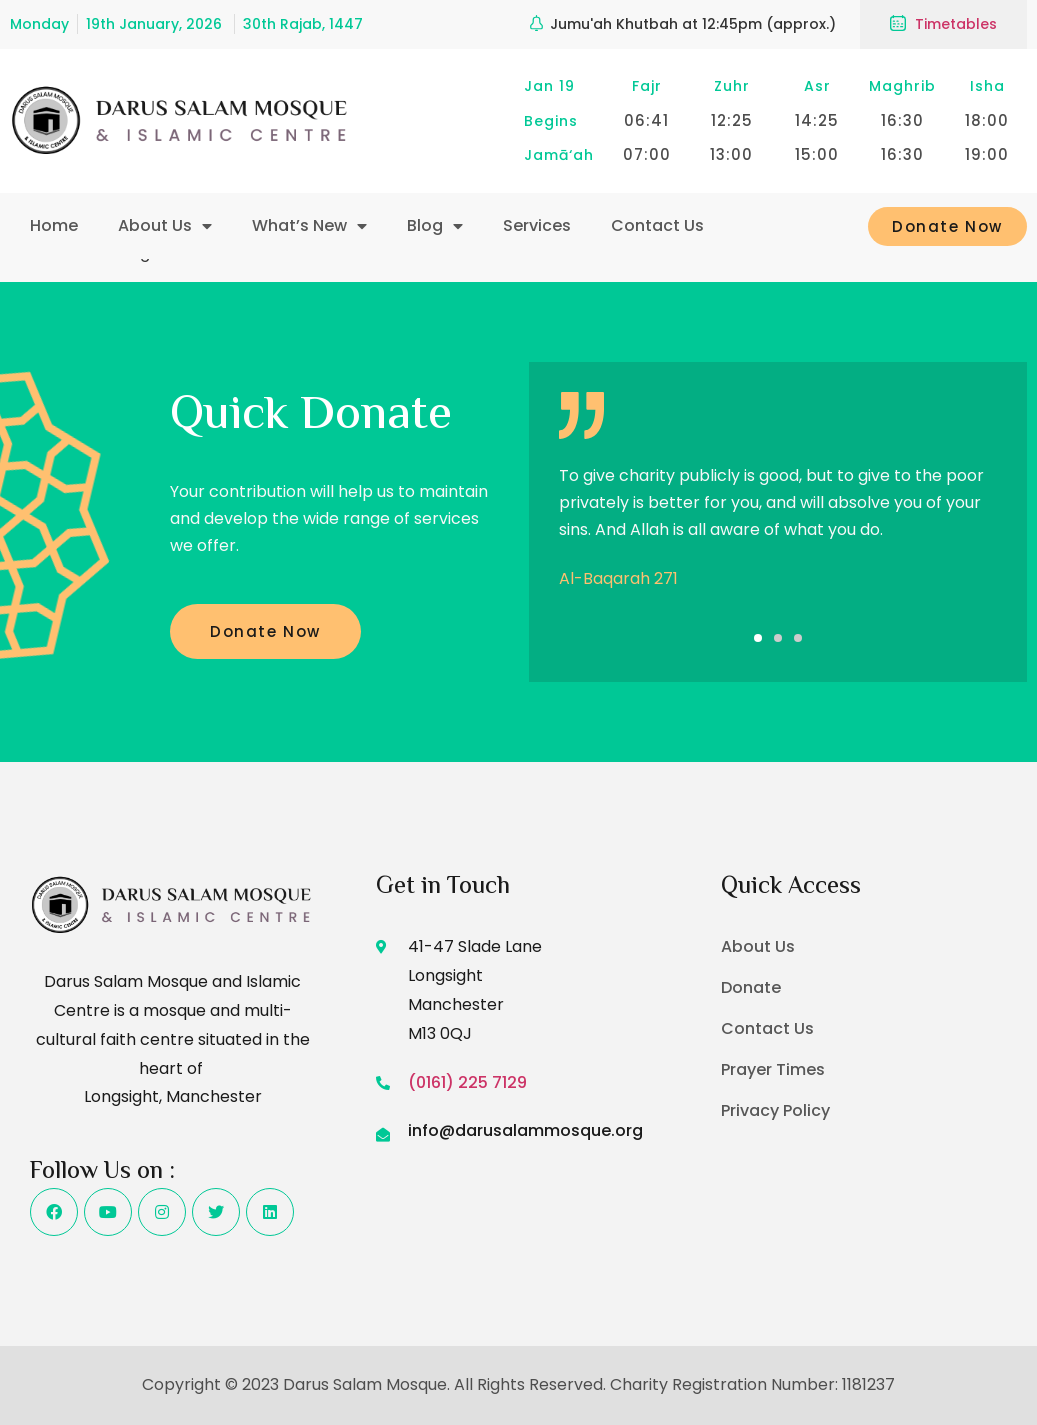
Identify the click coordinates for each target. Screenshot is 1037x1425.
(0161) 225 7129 (467, 1082)
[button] (758, 638)
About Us (165, 226)
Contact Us (657, 225)
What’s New (309, 226)
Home (54, 225)
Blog (435, 226)
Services (537, 225)
